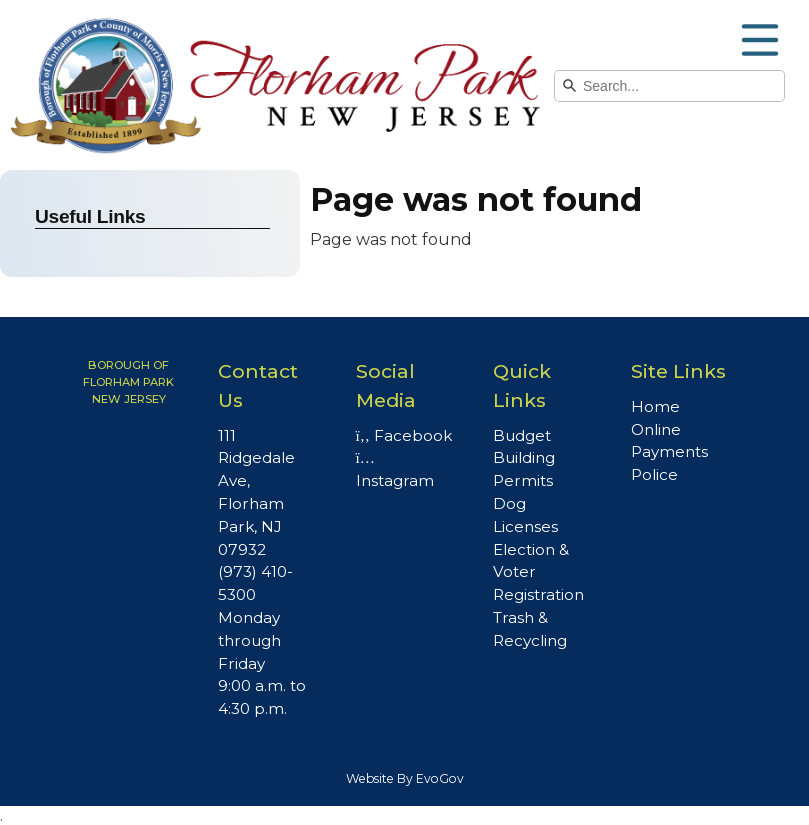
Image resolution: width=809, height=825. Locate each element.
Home (655, 406)
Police (654, 474)
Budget (522, 435)
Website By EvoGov (405, 778)
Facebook (404, 435)
